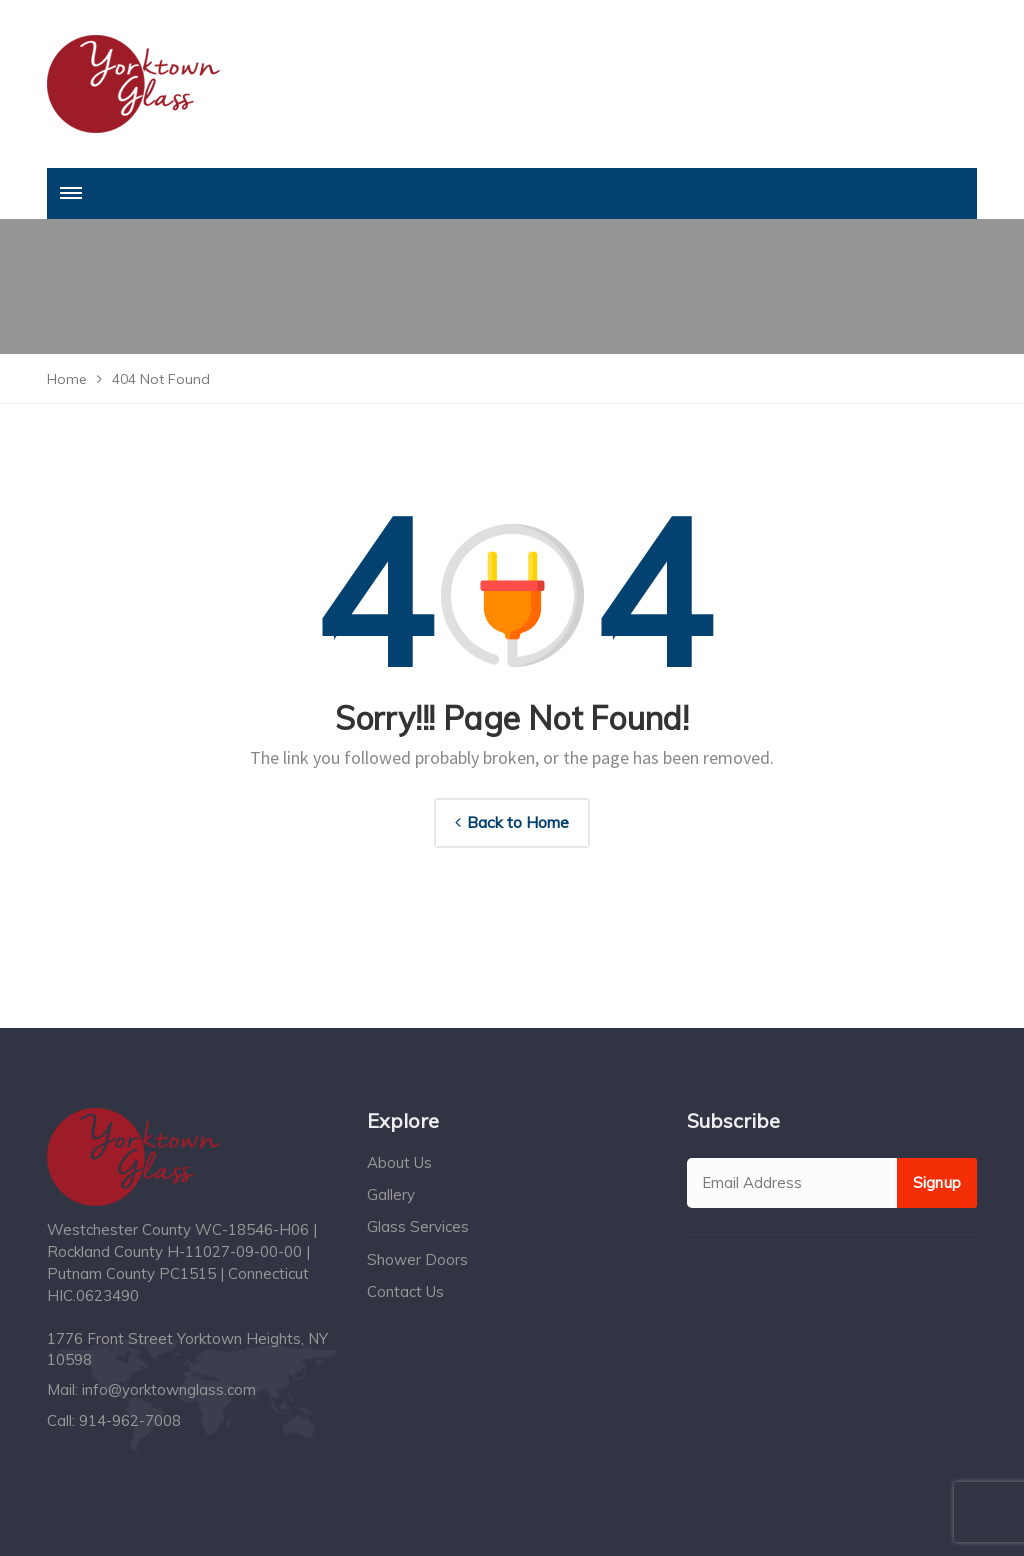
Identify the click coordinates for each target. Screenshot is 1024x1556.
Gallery (391, 1194)
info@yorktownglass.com (169, 1389)
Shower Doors (417, 1259)
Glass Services (418, 1226)
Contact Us (405, 1291)
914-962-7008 (130, 1420)
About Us (399, 1162)
